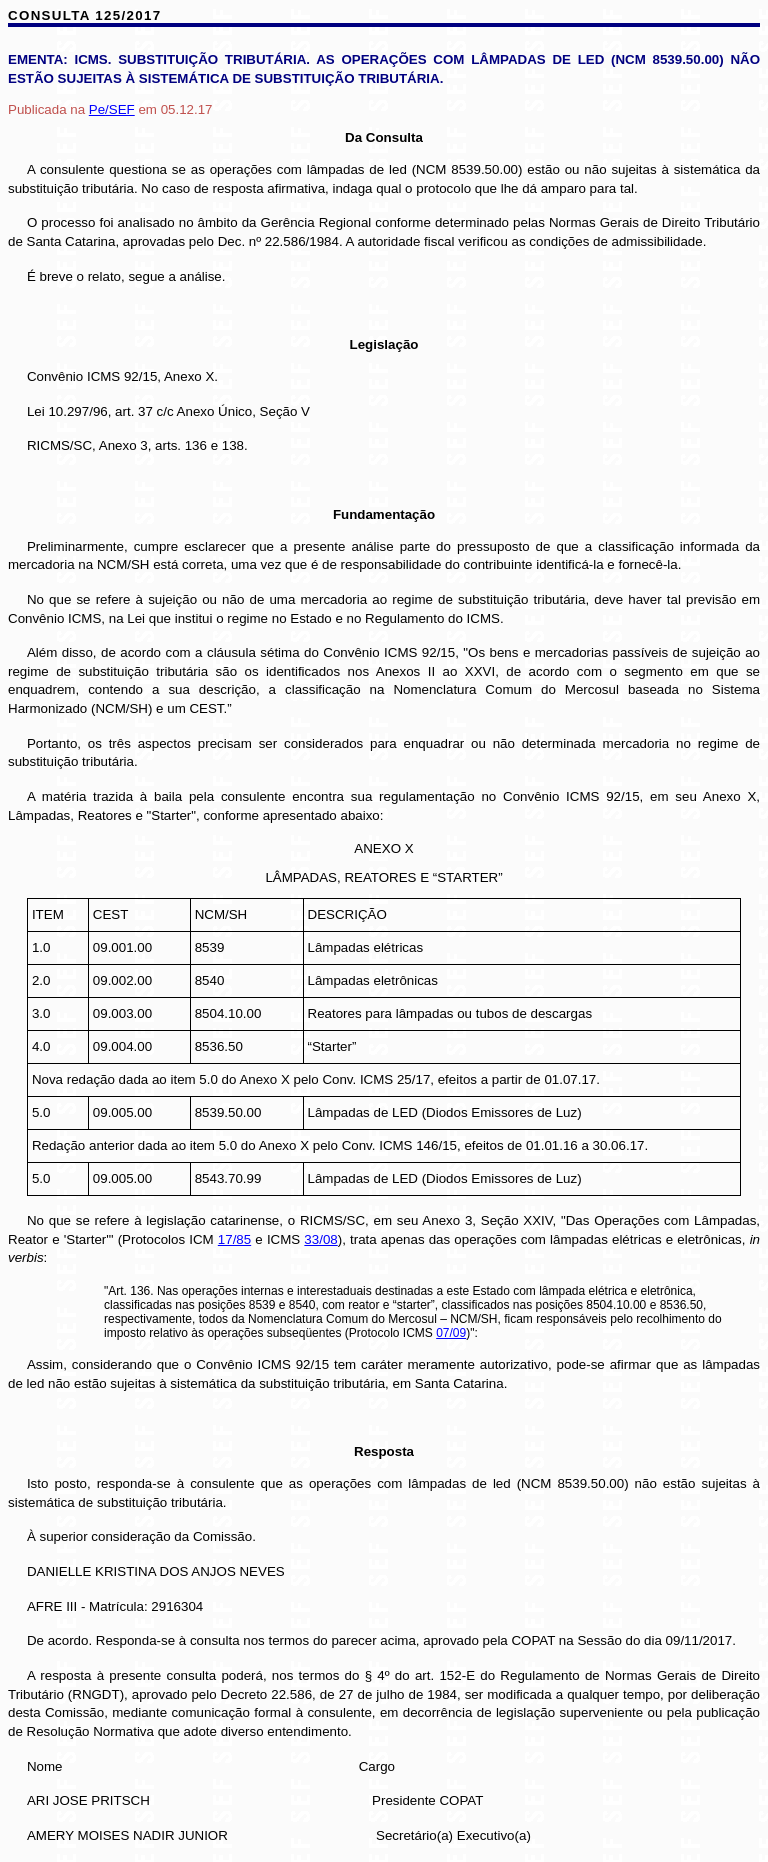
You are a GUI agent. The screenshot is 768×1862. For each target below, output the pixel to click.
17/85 (234, 1239)
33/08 (320, 1239)
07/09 (451, 1333)
